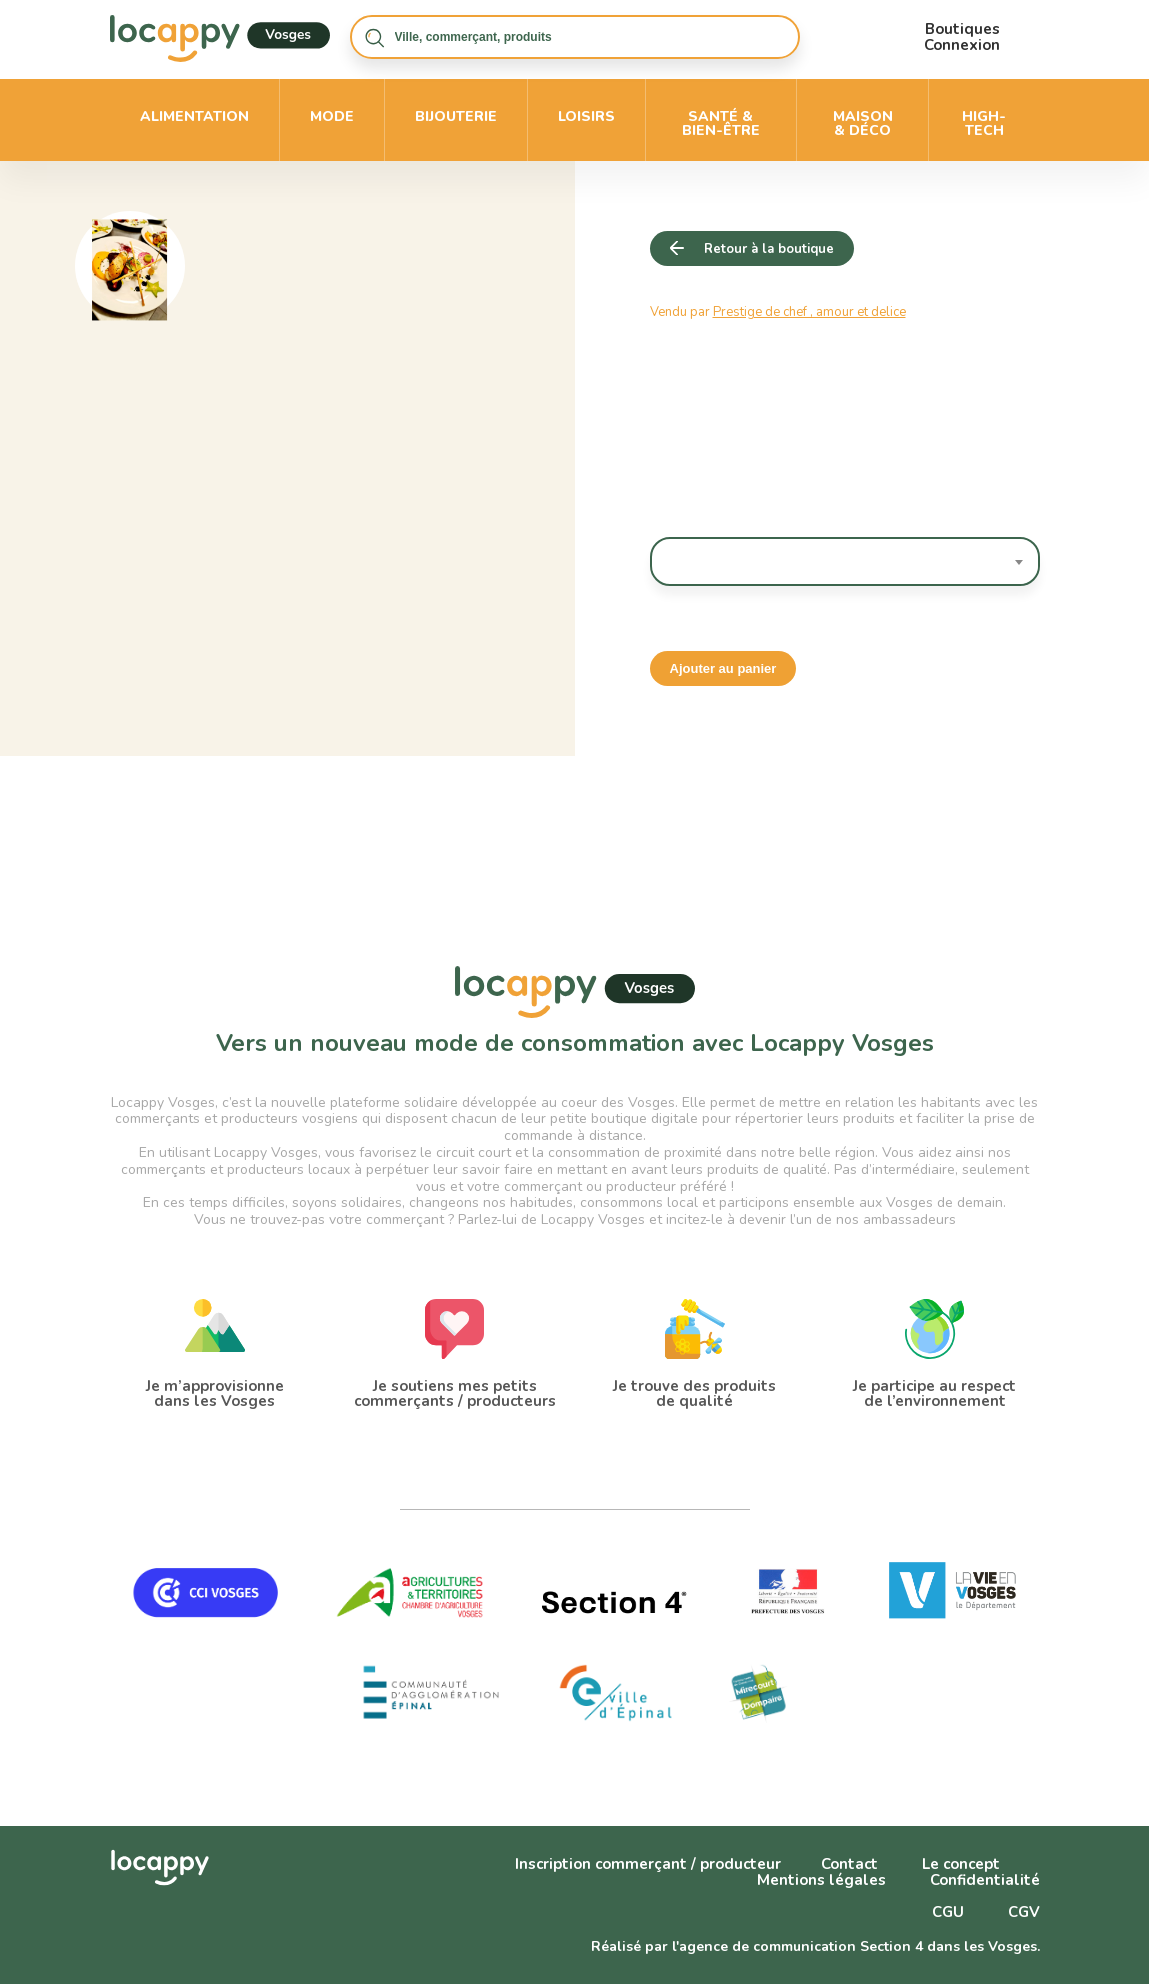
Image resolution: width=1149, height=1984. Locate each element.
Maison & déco (863, 123)
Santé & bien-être (721, 123)
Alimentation (194, 116)
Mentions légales (821, 1880)
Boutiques (962, 29)
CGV (1024, 1912)
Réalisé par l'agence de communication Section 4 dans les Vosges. (815, 1946)
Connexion (962, 45)
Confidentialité (985, 1880)
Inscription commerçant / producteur (648, 1864)
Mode (332, 116)
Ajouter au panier (723, 668)
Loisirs (586, 116)
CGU (948, 1912)
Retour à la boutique (769, 249)
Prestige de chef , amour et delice (809, 312)
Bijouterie (456, 116)
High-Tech (984, 123)
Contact (849, 1864)
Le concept (961, 1864)
